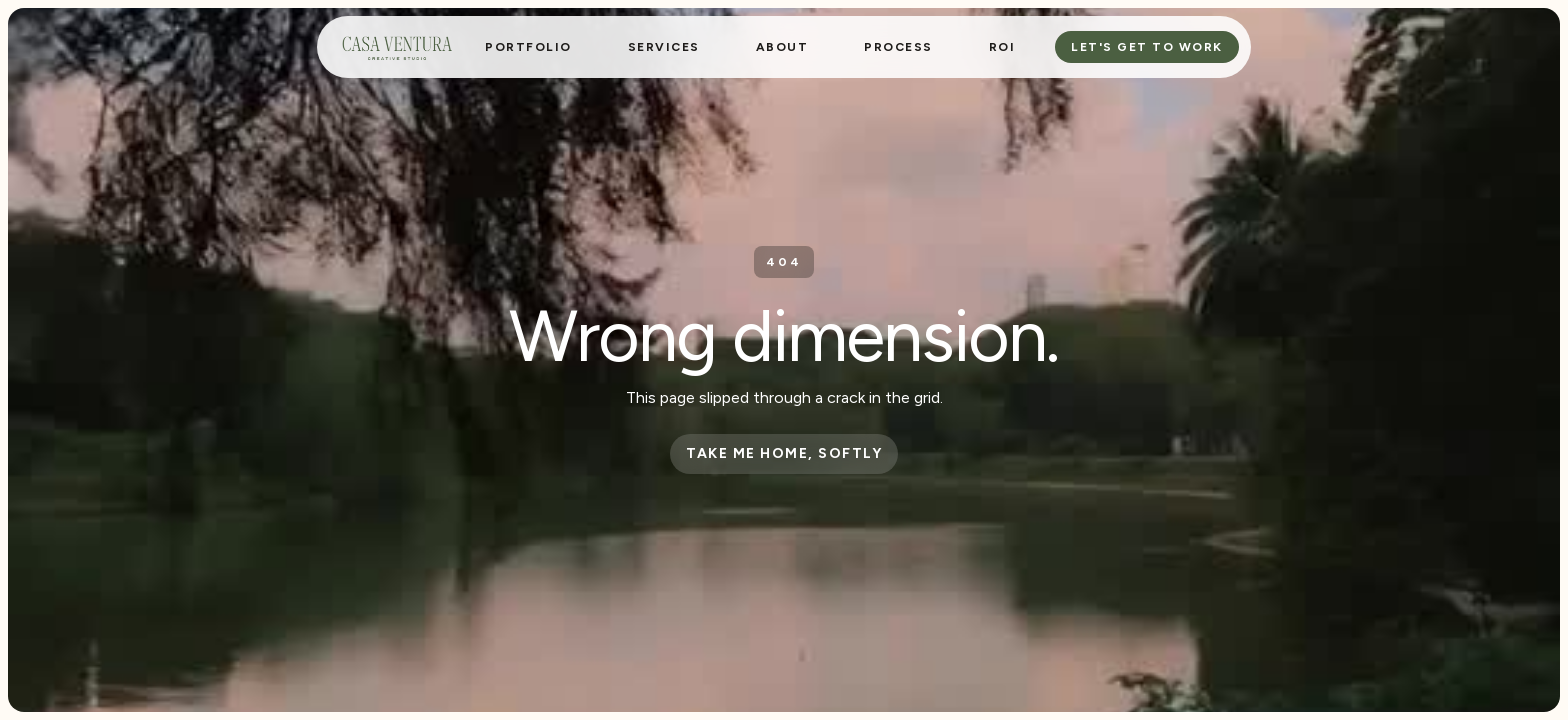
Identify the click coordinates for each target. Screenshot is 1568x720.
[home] (397, 47)
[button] (664, 47)
